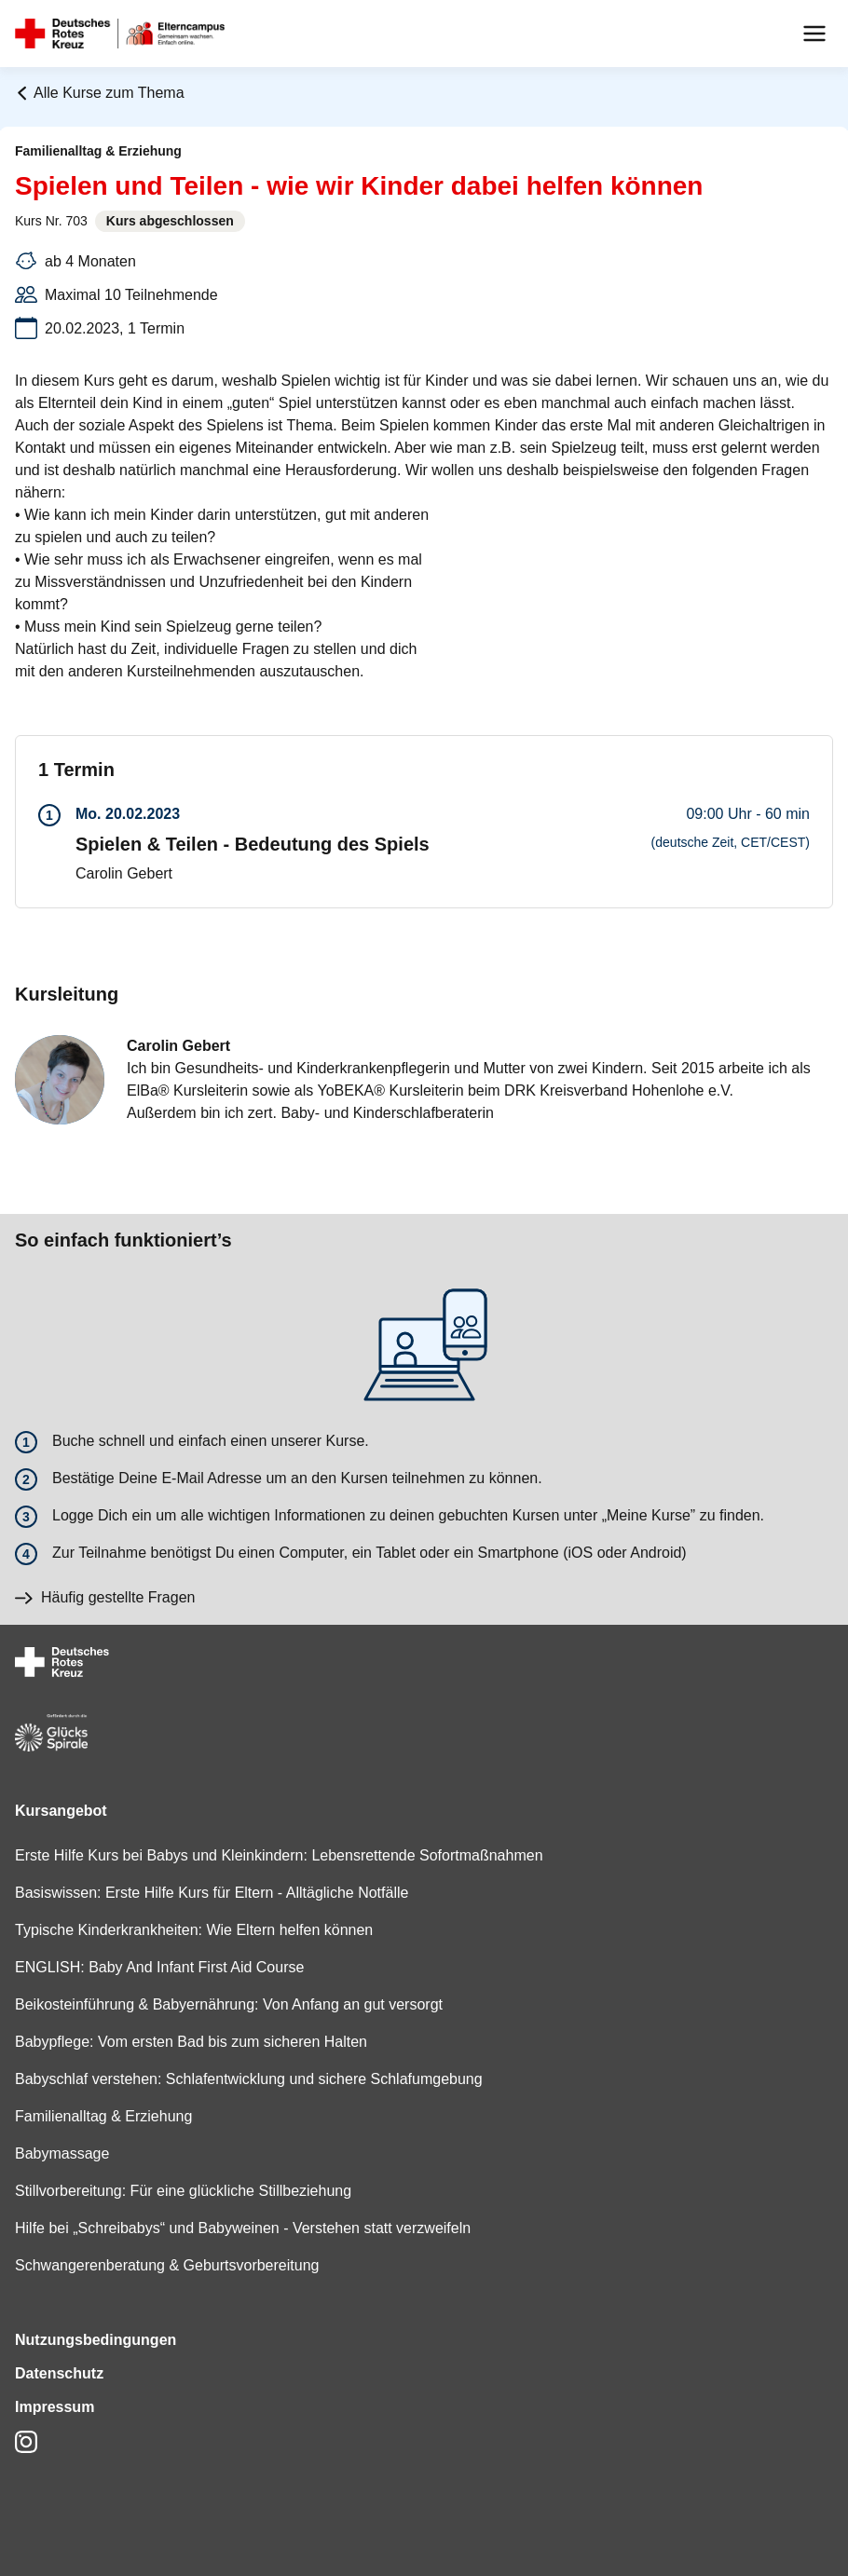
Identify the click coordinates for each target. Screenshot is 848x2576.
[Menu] (814, 33)
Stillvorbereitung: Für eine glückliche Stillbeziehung (183, 2191)
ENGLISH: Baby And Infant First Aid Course (159, 1967)
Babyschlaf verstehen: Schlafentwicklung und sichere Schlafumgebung (249, 2079)
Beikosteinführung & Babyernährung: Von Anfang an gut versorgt (229, 2004)
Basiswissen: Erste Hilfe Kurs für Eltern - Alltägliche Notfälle (211, 1893)
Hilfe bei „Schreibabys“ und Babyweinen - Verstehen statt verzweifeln (243, 2228)
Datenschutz (59, 2373)
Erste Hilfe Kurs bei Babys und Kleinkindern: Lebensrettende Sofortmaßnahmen (279, 1855)
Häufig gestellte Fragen (105, 1597)
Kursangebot (61, 1811)
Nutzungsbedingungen (95, 2340)
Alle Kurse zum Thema (100, 93)
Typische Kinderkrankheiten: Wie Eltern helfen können (194, 1930)
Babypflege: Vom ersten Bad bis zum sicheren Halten (191, 2042)
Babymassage (62, 2153)
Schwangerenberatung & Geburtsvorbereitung (167, 2265)
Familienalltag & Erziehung (103, 2116)
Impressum (54, 2407)
